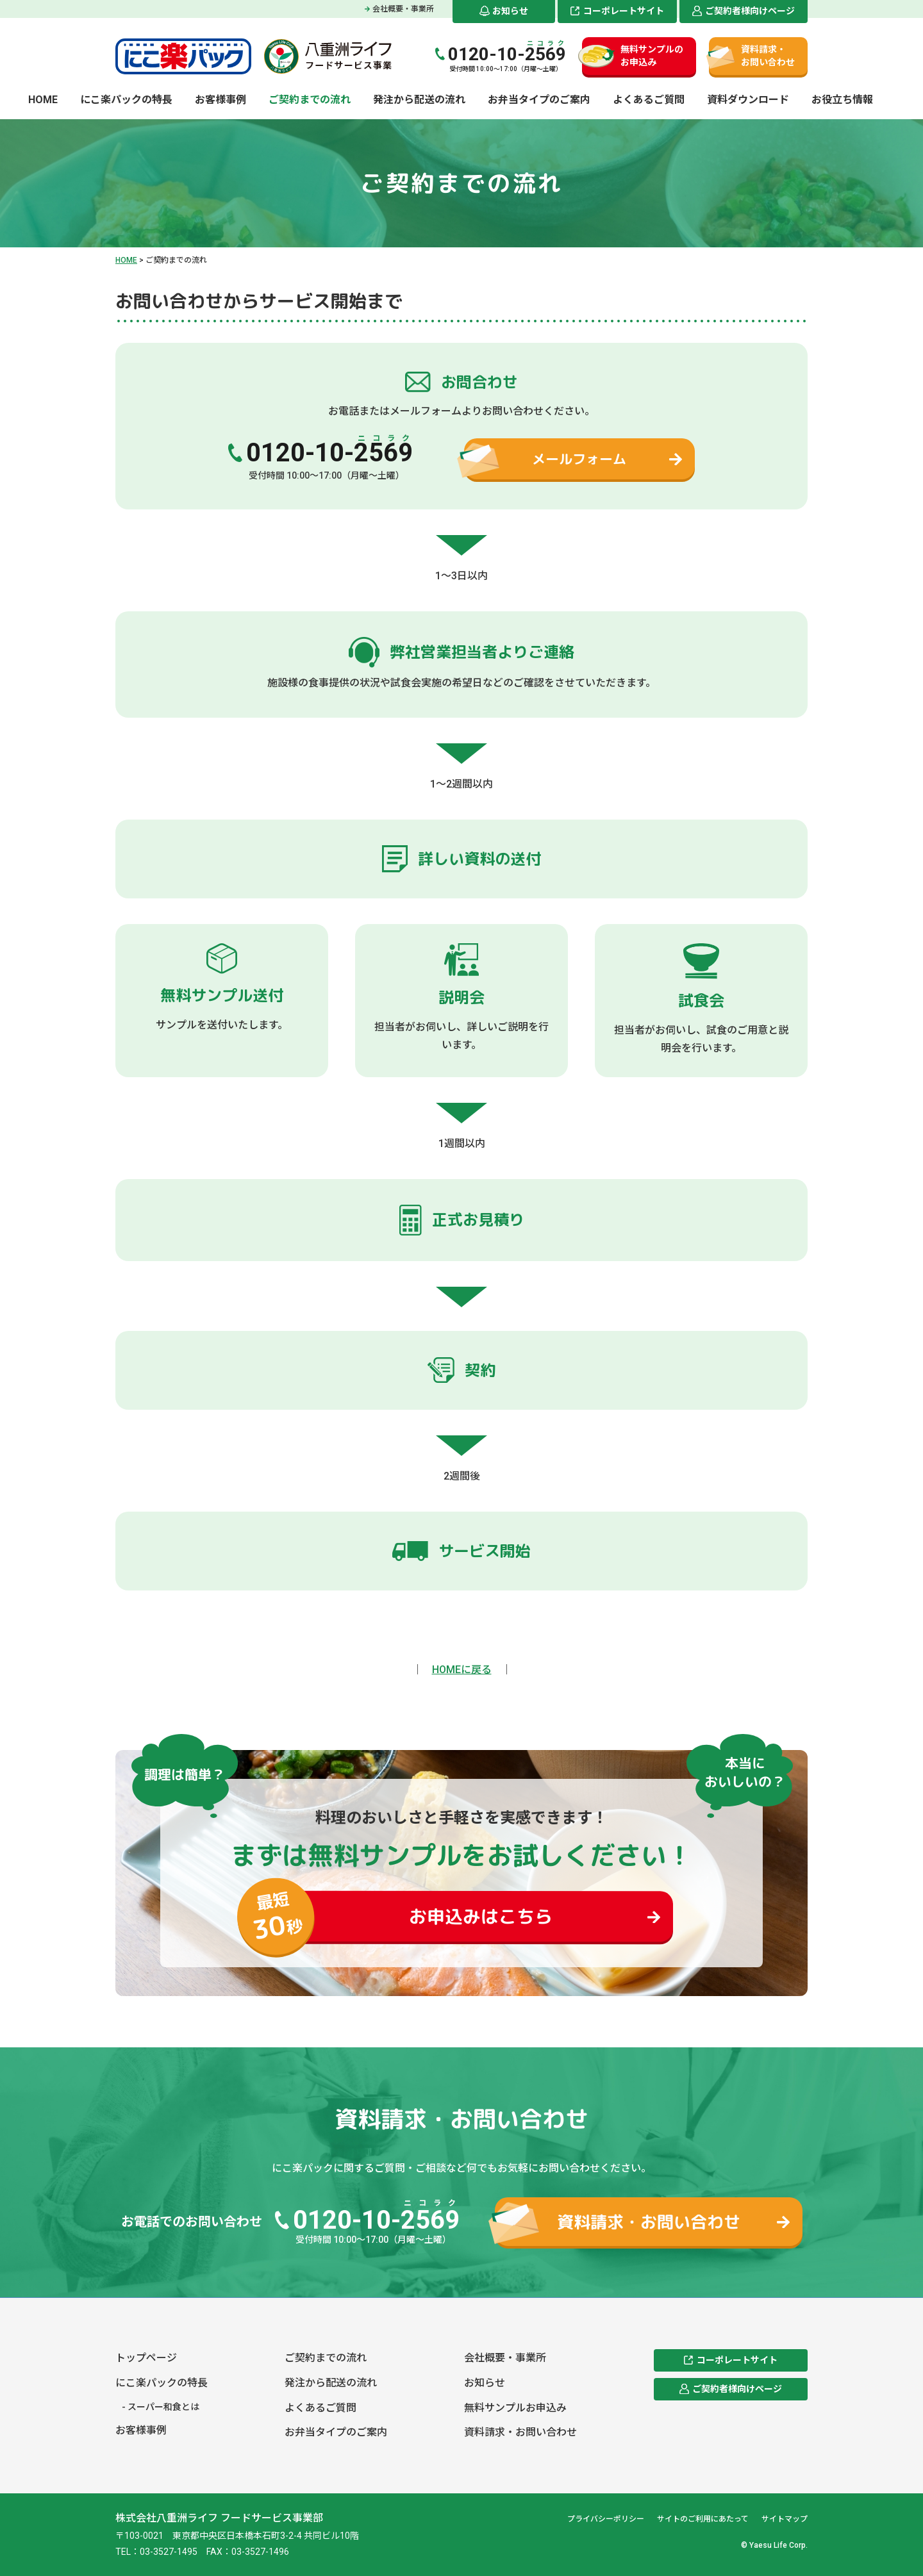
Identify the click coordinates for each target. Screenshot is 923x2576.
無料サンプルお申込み (515, 2408)
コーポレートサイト (623, 11)
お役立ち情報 (842, 100)
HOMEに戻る (462, 1670)
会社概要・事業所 (403, 8)
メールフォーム (579, 458)
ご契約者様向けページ (750, 11)
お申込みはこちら (420, 1916)
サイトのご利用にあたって (703, 2518)
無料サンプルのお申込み (651, 55)
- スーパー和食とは (160, 2407)
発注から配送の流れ (419, 100)
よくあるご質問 (649, 100)
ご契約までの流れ (310, 100)
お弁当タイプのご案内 (539, 100)
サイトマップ (784, 2518)
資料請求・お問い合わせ (768, 55)
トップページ (146, 2358)
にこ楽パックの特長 (126, 100)
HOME (43, 100)
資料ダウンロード (748, 100)
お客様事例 (220, 100)
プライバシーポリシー (605, 2518)
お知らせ (510, 11)
